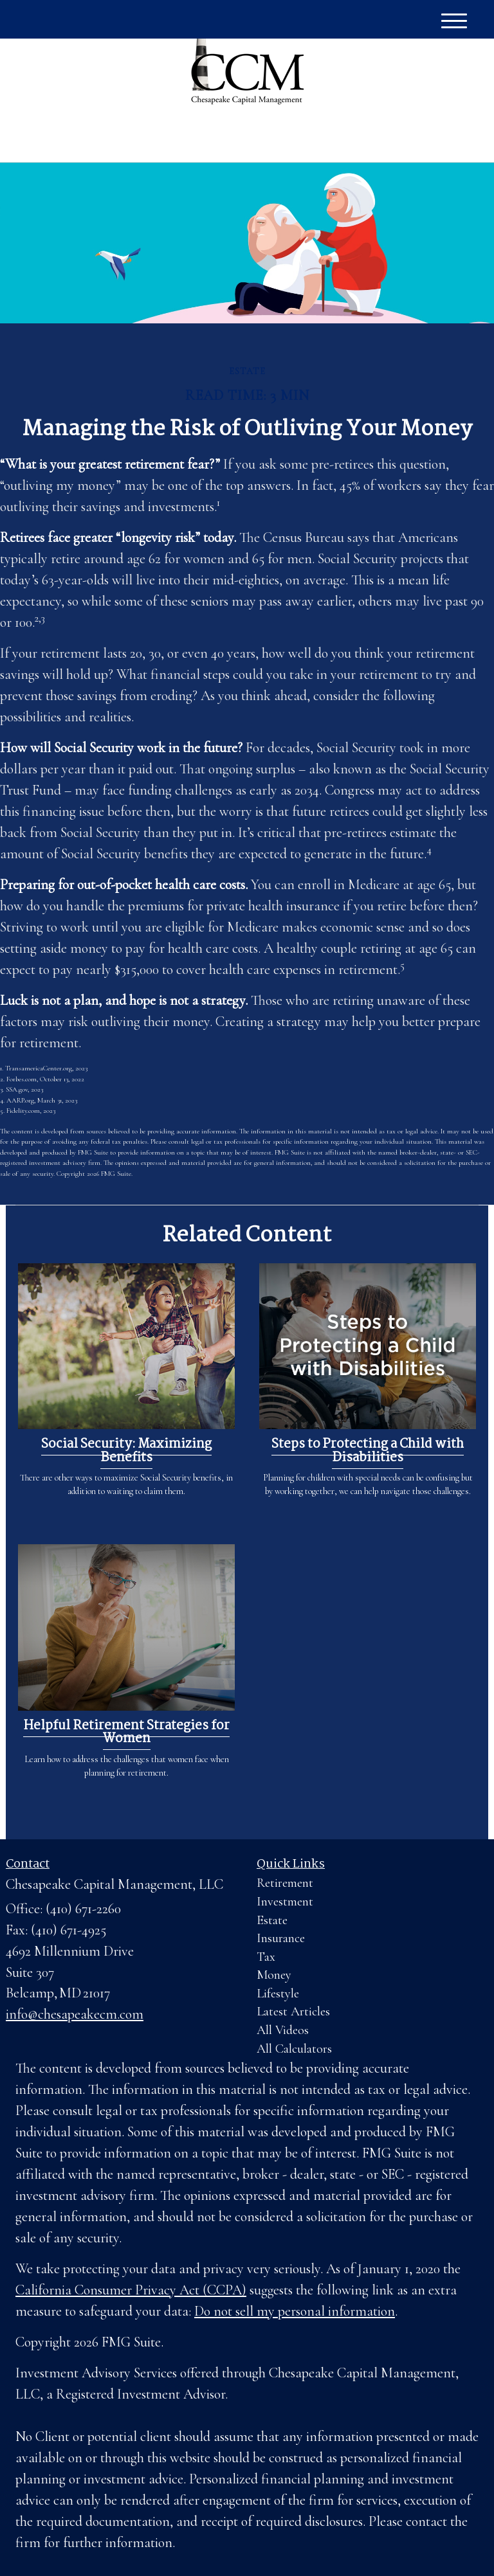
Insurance (281, 1938)
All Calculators (294, 2049)
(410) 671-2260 (362, 138)
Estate (272, 1920)
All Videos (283, 2030)
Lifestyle (278, 1993)
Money (274, 1975)
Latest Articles (293, 2011)
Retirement (285, 1883)
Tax (266, 1957)
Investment (285, 1901)
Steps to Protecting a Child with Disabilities (367, 1451)
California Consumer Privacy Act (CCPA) (130, 2290)
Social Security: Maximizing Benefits (126, 1451)
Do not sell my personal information (294, 2311)
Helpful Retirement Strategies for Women (126, 1733)
